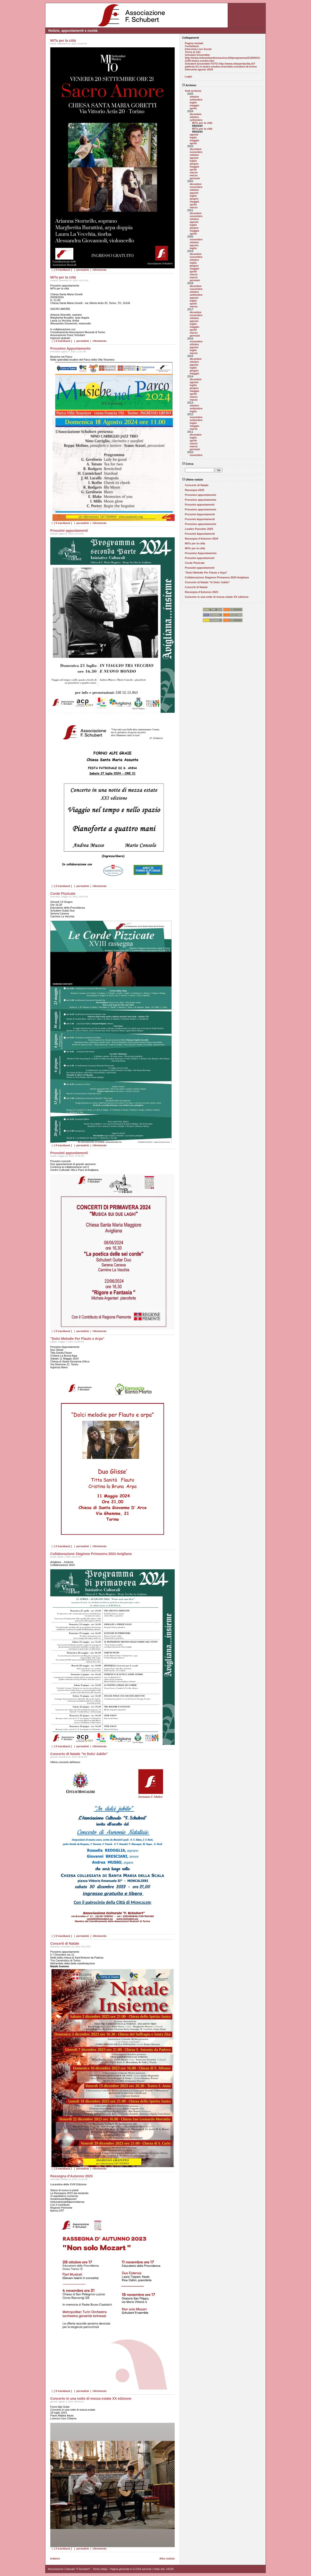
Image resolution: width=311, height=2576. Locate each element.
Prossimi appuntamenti (200, 504)
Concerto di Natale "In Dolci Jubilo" (207, 582)
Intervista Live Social (198, 49)
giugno (194, 163)
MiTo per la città (202, 122)
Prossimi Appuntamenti (200, 514)
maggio (194, 105)
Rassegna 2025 (194, 490)
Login (188, 76)
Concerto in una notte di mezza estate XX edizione (217, 596)
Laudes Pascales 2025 (199, 528)
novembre (196, 152)
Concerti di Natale (196, 587)
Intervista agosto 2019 (199, 69)
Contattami (192, 46)
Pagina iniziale (194, 43)
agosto (194, 134)
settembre (196, 99)
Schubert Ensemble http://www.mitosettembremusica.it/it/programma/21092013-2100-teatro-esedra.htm (222, 57)
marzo (194, 172)
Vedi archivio (193, 90)
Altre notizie (167, 2558)
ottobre (194, 96)
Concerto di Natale (196, 485)
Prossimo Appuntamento (200, 553)
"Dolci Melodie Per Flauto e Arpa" (206, 572)
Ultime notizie (192, 479)
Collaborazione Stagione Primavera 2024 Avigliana (217, 577)
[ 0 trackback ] (63, 269)
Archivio (189, 85)
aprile (193, 108)
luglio (193, 102)
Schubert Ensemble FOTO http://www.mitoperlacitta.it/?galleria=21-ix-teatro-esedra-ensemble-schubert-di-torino (221, 65)
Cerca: (188, 463)
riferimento (99, 269)
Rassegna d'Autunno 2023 (201, 592)
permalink (82, 269)
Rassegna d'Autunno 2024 (201, 538)
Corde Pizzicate (195, 562)
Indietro (55, 2558)
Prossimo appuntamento (200, 494)
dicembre (196, 114)
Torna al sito (193, 52)
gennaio (195, 178)
